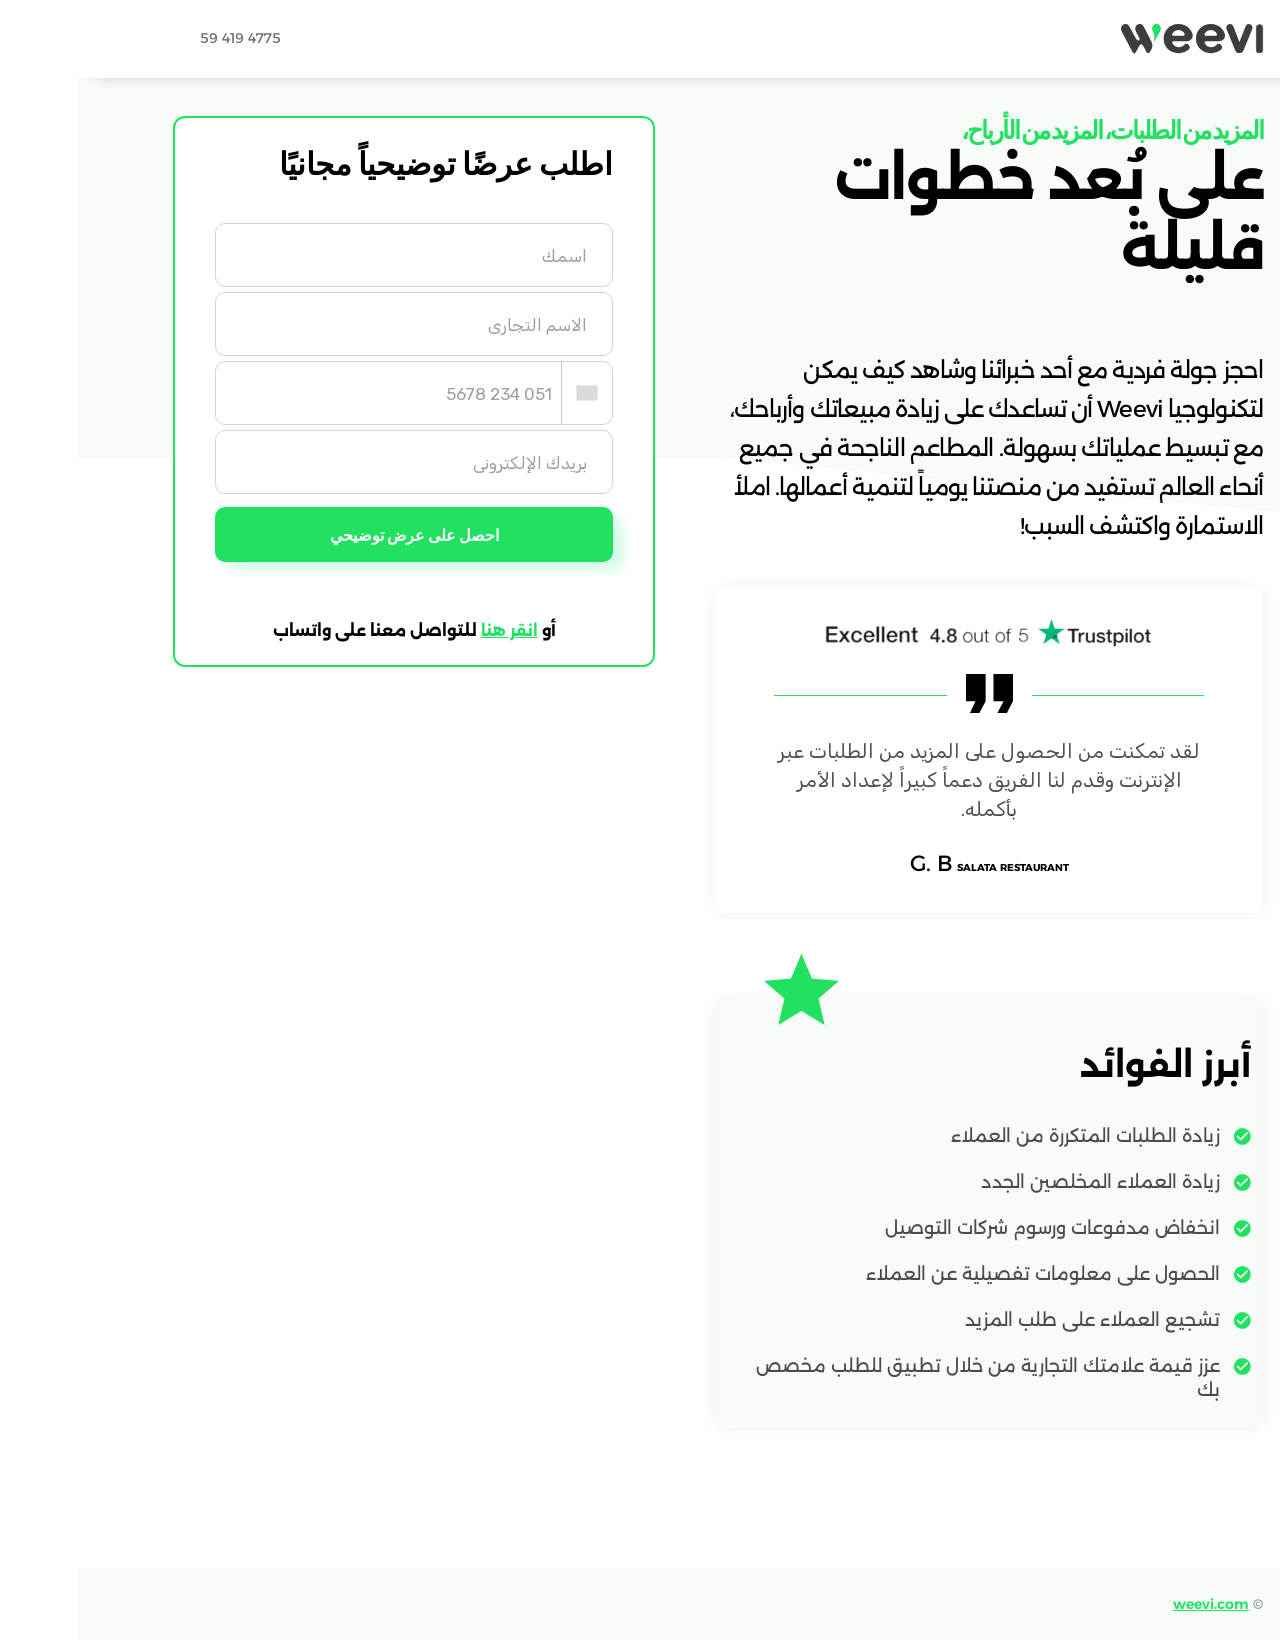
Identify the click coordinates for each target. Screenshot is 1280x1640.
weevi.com (1133, 1604)
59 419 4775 (162, 38)
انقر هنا (431, 631)
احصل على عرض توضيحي (336, 534)
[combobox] (509, 393)
